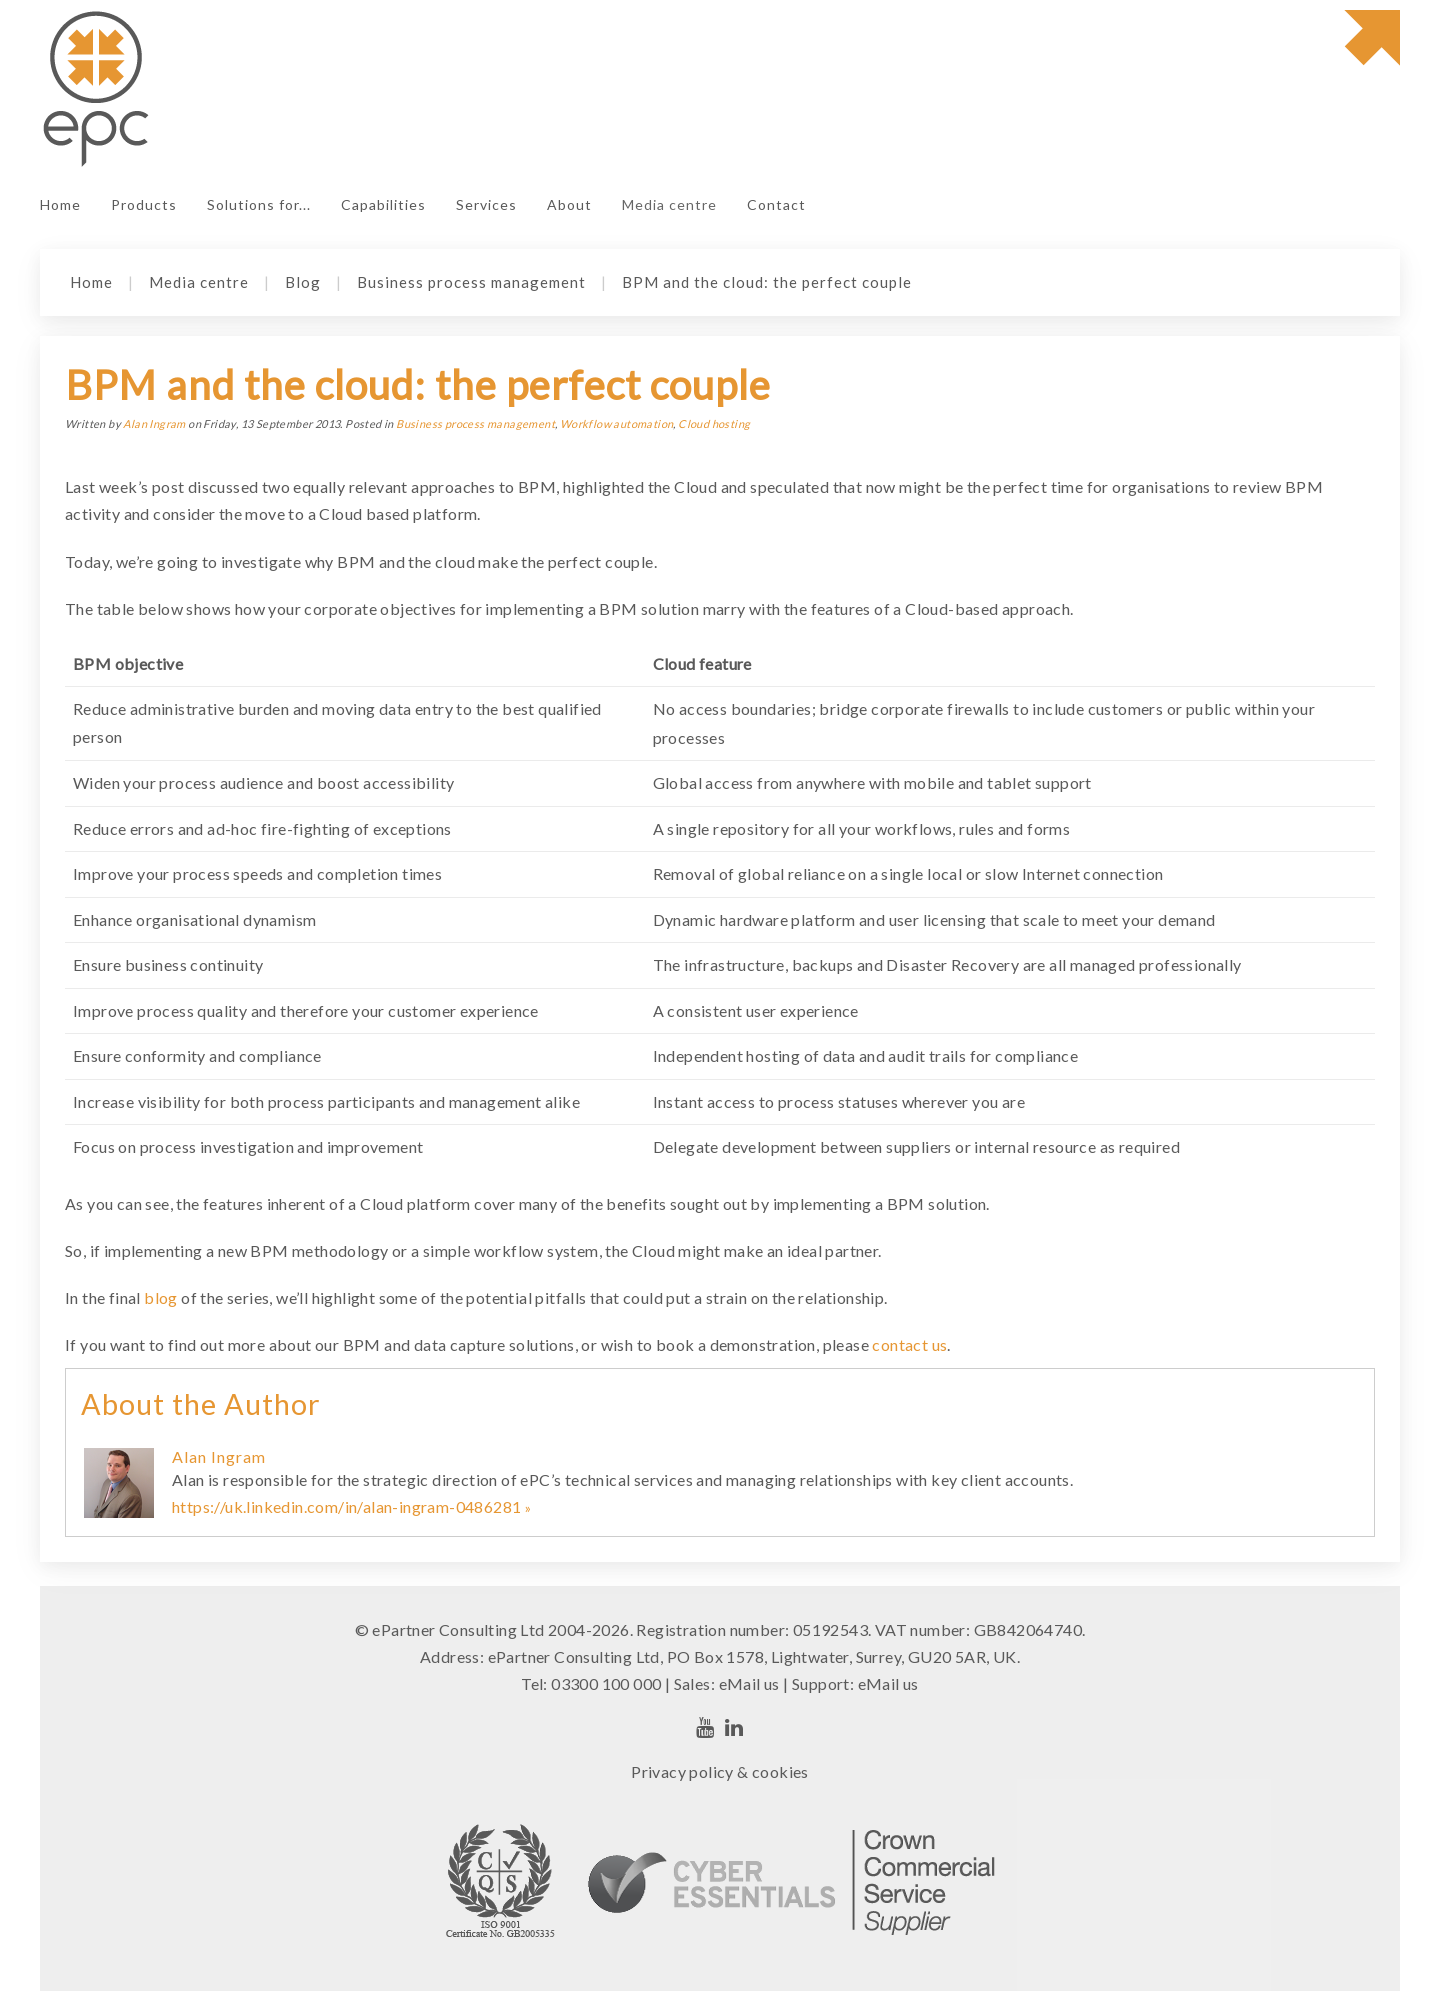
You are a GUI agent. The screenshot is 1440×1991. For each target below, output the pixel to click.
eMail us (749, 1683)
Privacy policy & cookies (720, 1771)
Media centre (669, 204)
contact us (909, 1344)
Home (60, 204)
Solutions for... (259, 204)
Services (486, 204)
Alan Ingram (154, 423)
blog (161, 1297)
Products (144, 204)
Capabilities (383, 204)
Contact (776, 204)
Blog (303, 282)
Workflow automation (617, 423)
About (569, 204)
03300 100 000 (606, 1683)
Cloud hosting (714, 423)
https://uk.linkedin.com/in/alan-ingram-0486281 (346, 1506)
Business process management (471, 282)
